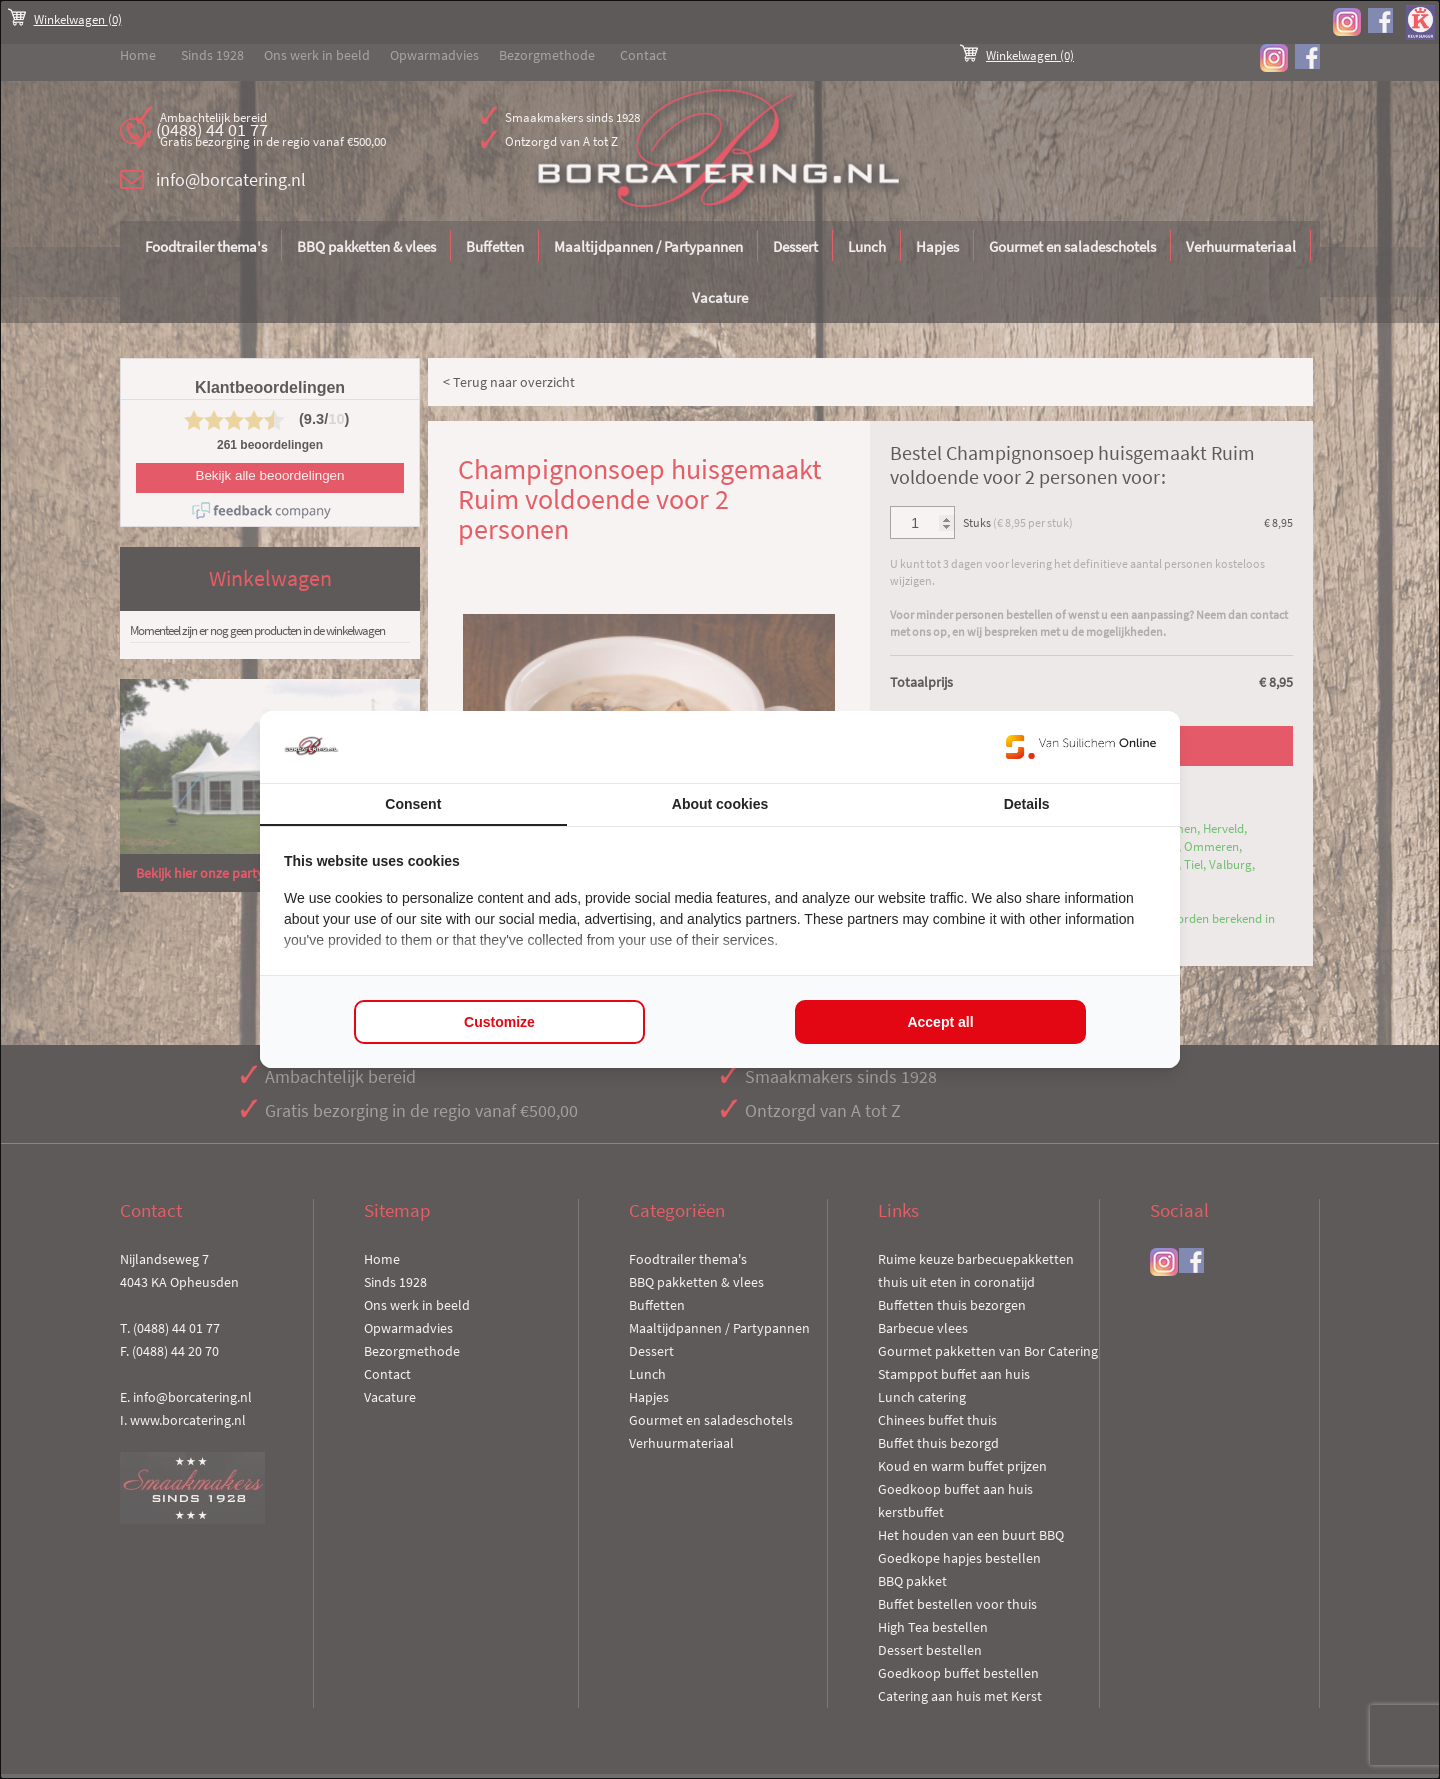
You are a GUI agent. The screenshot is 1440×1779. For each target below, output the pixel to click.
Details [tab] (1027, 804)
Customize (499, 1022)
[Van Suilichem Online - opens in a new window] (1081, 747)
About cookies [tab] (720, 804)
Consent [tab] (413, 804)
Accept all (940, 1022)
